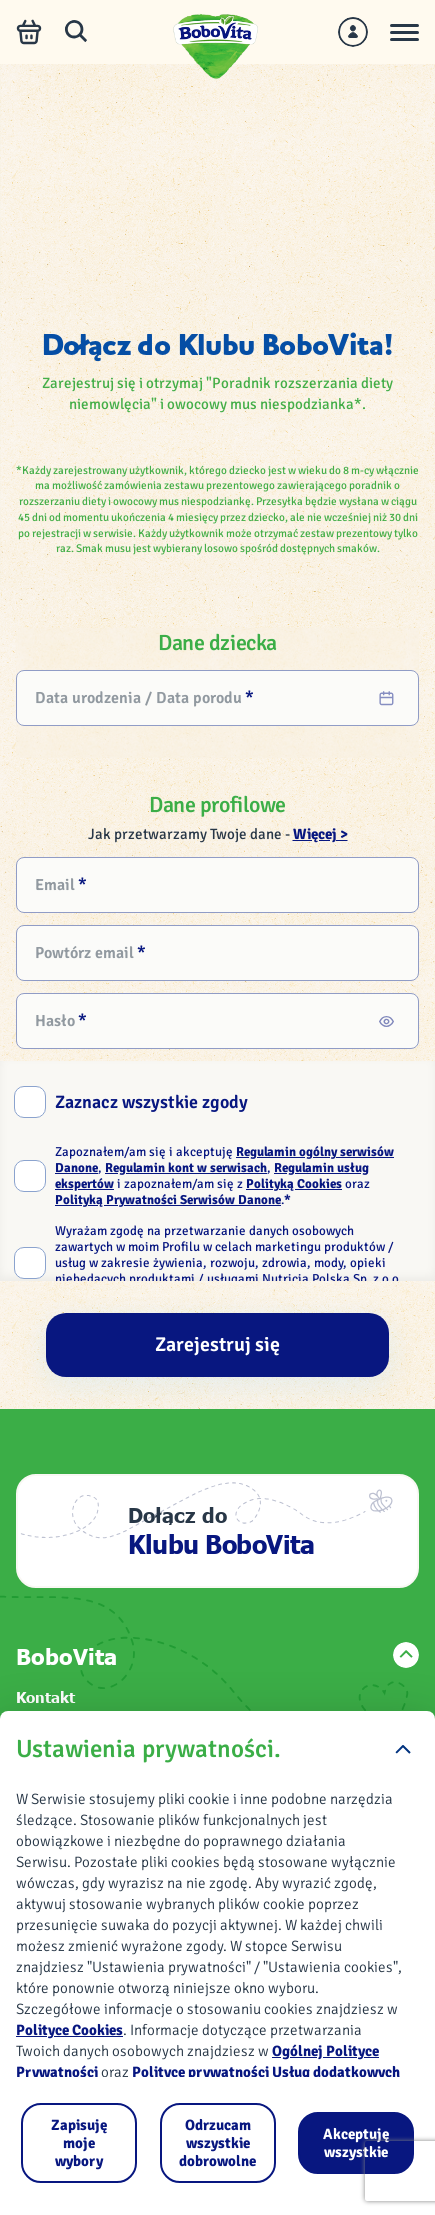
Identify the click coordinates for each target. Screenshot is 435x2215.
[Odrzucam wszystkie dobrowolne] (218, 2143)
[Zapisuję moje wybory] (79, 2143)
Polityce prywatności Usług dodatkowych (266, 2072)
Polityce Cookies (69, 2030)
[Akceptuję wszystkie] (356, 2143)
